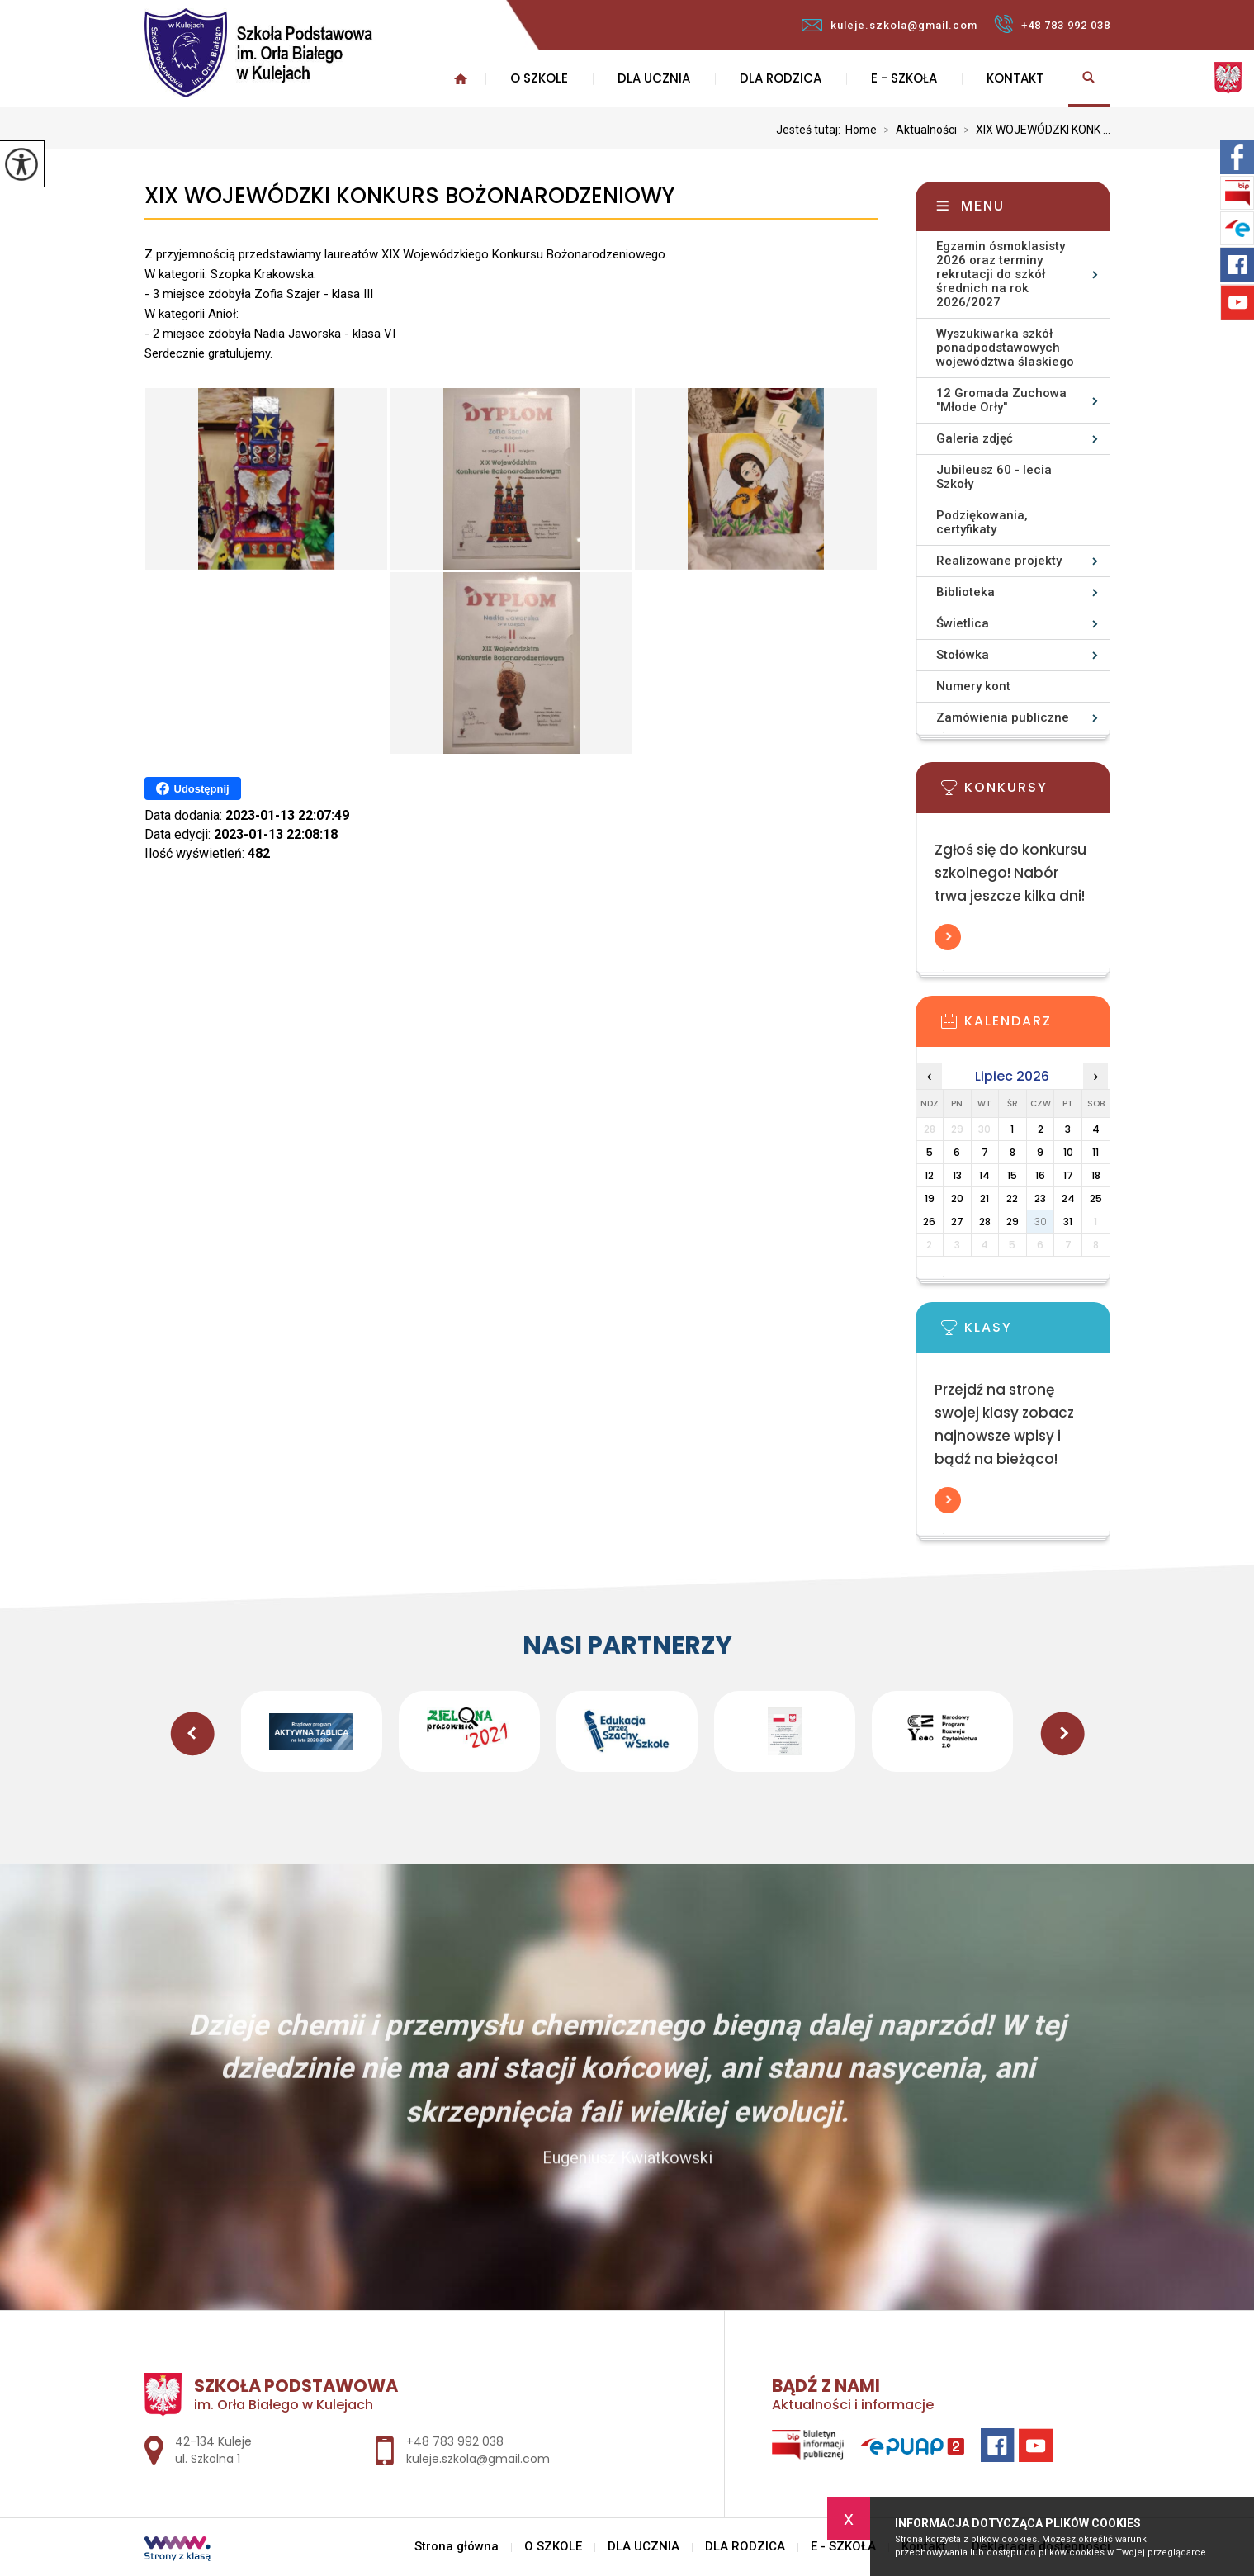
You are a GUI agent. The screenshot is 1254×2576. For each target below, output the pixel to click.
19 (930, 1198)
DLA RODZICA (780, 78)
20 (957, 1198)
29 (1012, 1222)
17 (1068, 1175)
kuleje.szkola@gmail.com (889, 25)
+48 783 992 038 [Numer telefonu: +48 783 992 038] (455, 2441)
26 (929, 1222)
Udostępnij (193, 788)
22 (1012, 1198)
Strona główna (456, 2546)
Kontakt (1015, 78)
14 (984, 1175)
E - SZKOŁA (904, 78)
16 (1040, 1175)
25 (1096, 1198)
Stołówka (962, 654)
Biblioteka (965, 592)
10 (1068, 1152)
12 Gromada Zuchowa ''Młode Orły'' (1001, 400)
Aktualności (917, 129)
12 (929, 1175)
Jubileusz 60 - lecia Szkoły (994, 476)
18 (1095, 1175)
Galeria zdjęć (974, 438)
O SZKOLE (539, 78)
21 (984, 1198)
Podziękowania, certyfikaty (982, 522)
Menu (983, 206)
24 (1068, 1198)
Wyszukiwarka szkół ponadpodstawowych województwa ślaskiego (1005, 347)
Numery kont (973, 686)
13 (957, 1175)
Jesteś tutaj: (810, 129)
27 (957, 1222)
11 (1095, 1152)
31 (1067, 1222)
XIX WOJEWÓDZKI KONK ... (1033, 129)
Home (861, 129)
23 (1040, 1198)
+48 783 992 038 (1052, 24)
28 (985, 1222)
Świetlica (962, 623)
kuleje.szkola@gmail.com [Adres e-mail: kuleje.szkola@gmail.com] (478, 2459)
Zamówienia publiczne (1002, 717)
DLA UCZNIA (654, 78)
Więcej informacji (948, 937)
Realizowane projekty (999, 560)
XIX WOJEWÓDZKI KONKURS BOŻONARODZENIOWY (409, 196)
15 (1012, 1175)
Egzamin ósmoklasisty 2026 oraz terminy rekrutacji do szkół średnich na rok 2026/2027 (1000, 274)
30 (1040, 1222)
